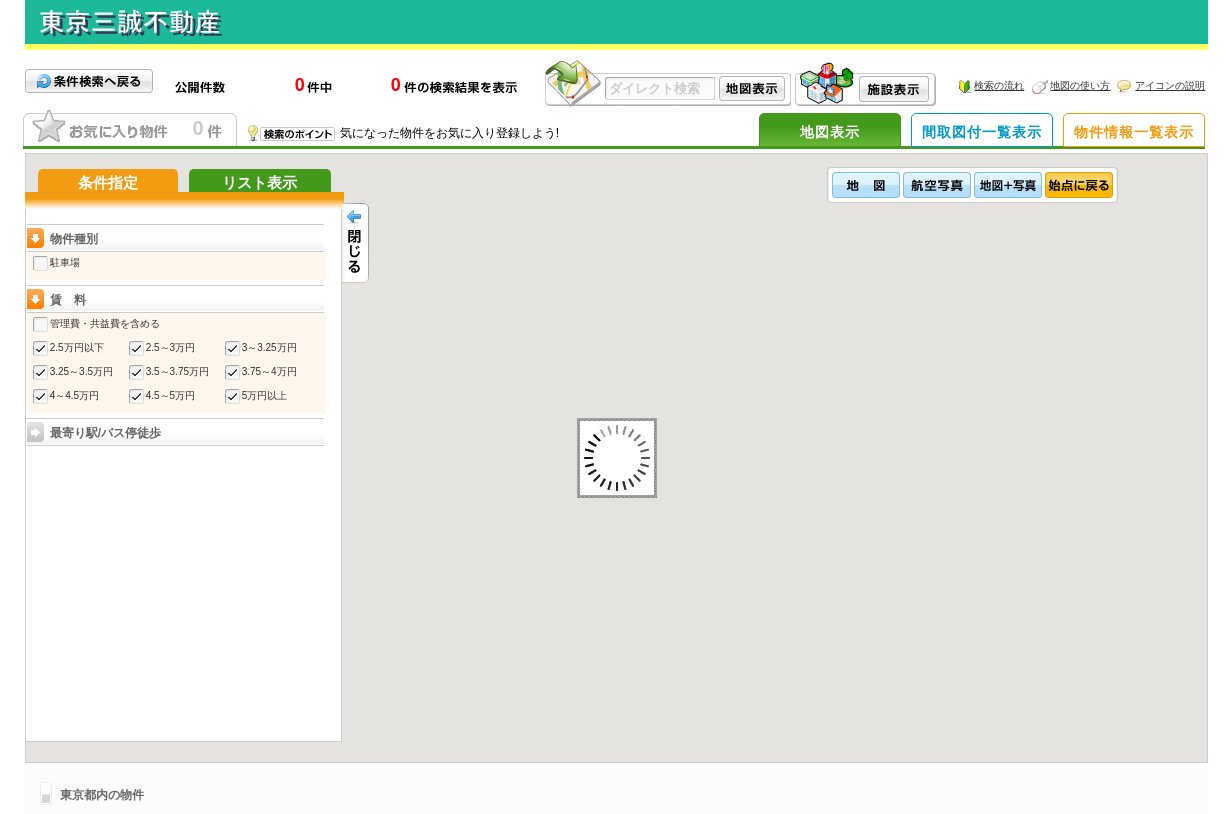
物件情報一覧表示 (1134, 132)
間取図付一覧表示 (982, 132)
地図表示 (830, 132)
